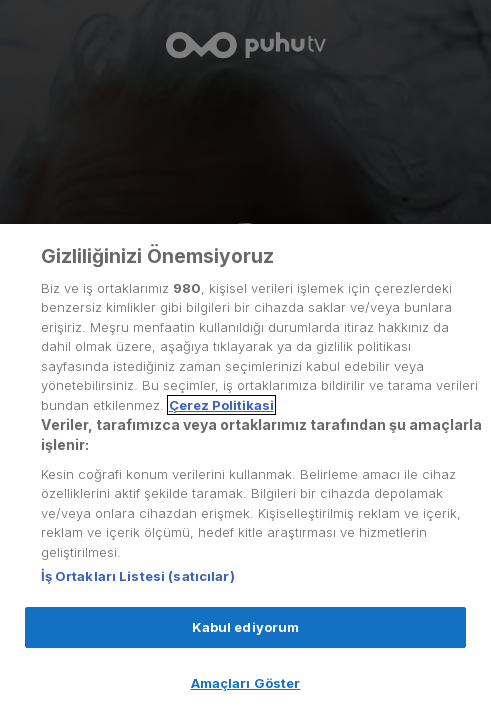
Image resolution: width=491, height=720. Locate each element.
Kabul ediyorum (246, 627)
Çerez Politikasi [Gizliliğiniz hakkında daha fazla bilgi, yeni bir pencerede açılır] (221, 405)
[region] (245, 472)
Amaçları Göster (246, 683)
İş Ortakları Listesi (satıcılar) (138, 576)
